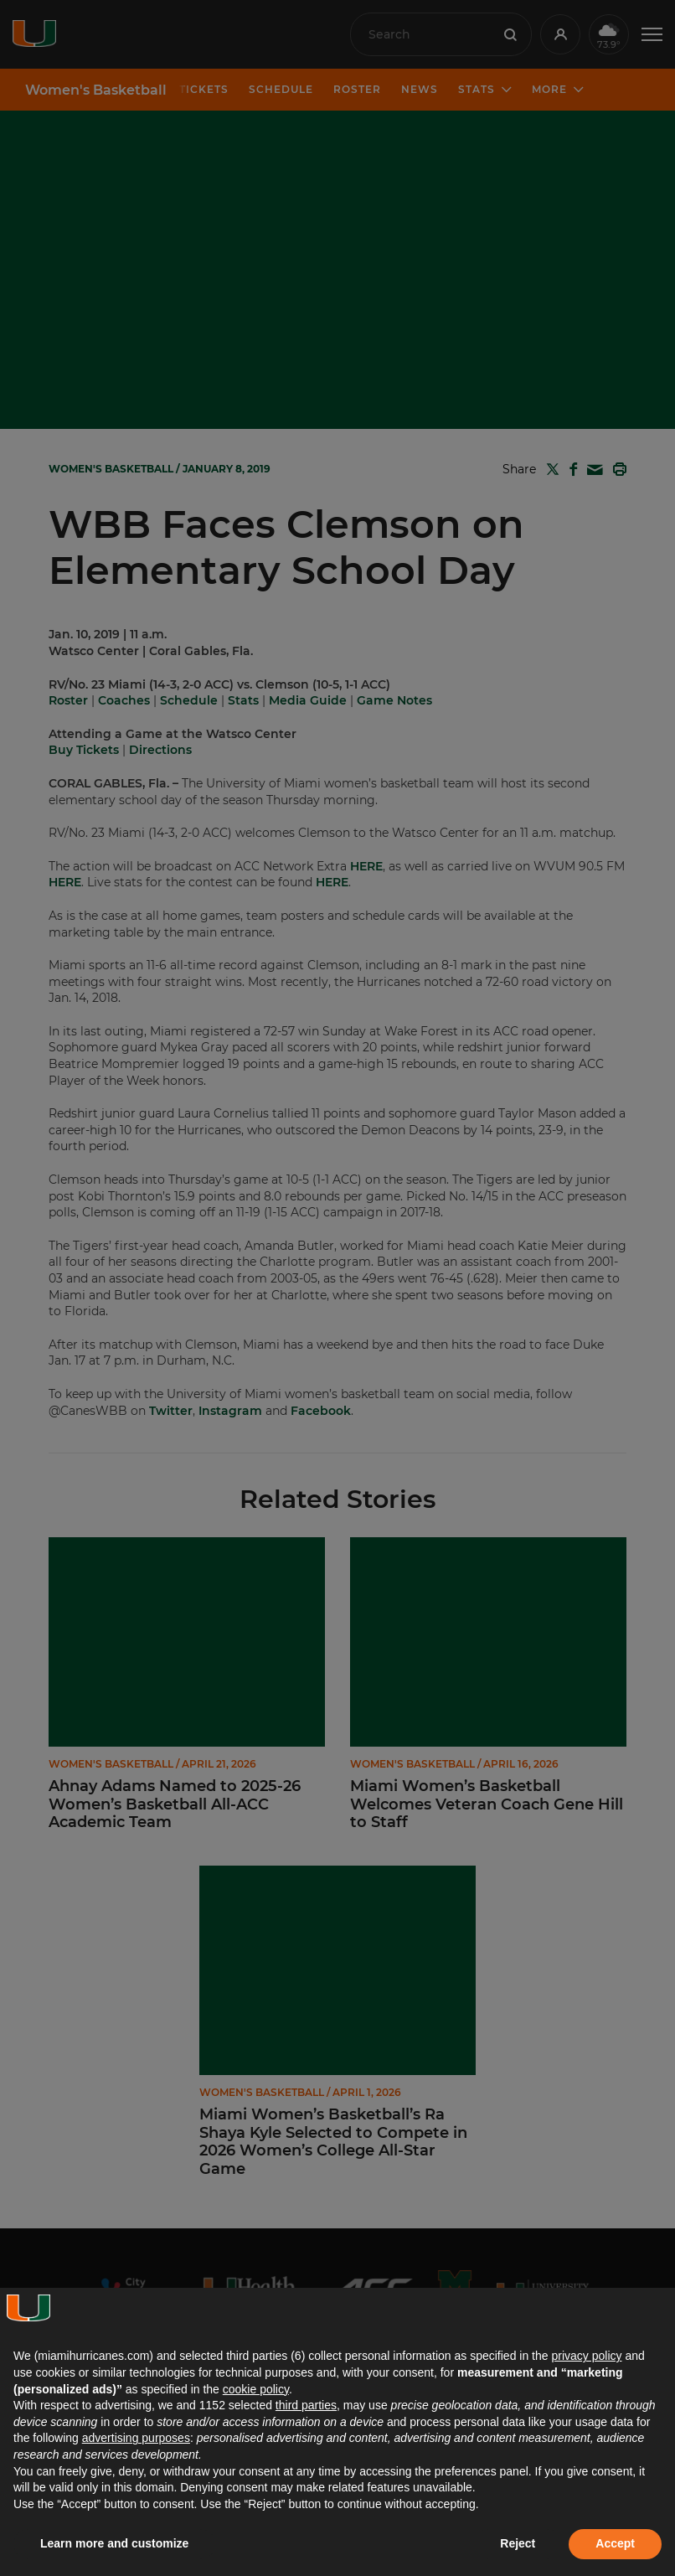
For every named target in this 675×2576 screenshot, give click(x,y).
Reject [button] (517, 2543)
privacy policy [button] (586, 2355)
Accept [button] (615, 2543)
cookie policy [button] (256, 2389)
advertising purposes (136, 2437)
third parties (306, 2405)
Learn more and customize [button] (114, 2543)
